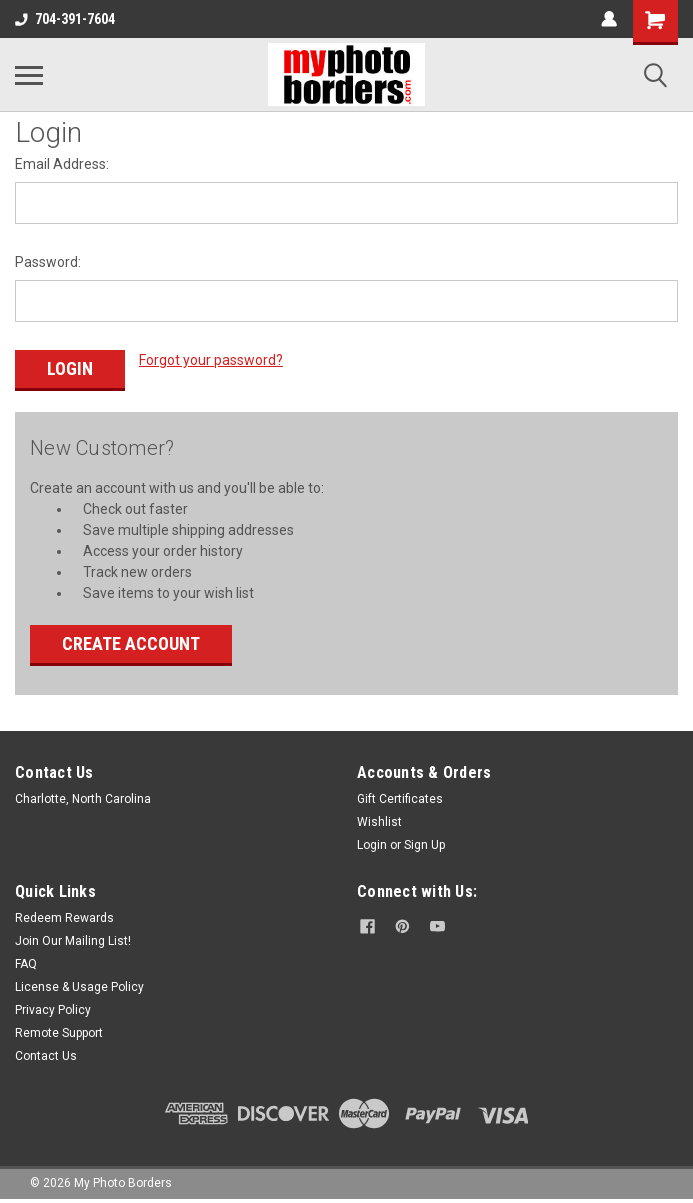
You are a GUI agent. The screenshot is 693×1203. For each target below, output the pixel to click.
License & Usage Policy (79, 987)
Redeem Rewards (64, 918)
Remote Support (59, 1033)
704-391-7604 (65, 19)
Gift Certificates (400, 799)
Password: (48, 262)
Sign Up (424, 845)
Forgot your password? (211, 360)
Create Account (131, 643)
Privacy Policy (53, 1010)
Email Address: (62, 164)
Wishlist (379, 822)
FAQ (26, 964)
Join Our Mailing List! (73, 941)
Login (372, 845)
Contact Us (46, 1056)
